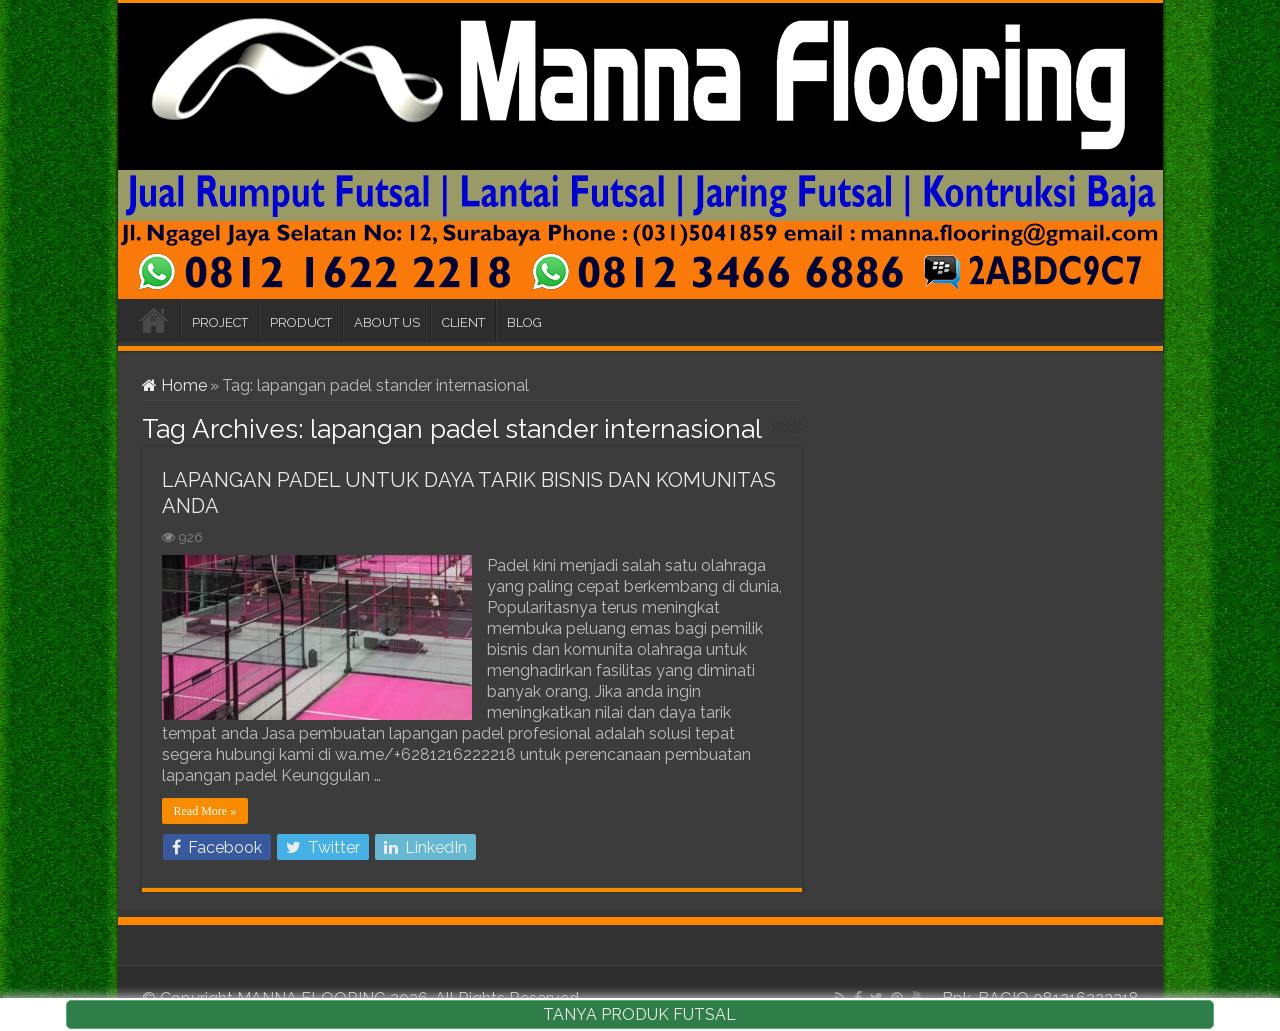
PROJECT (220, 322)
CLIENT (463, 322)
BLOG (524, 322)
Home (174, 385)
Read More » (205, 811)
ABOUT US (387, 322)
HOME (154, 320)
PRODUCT (301, 322)
